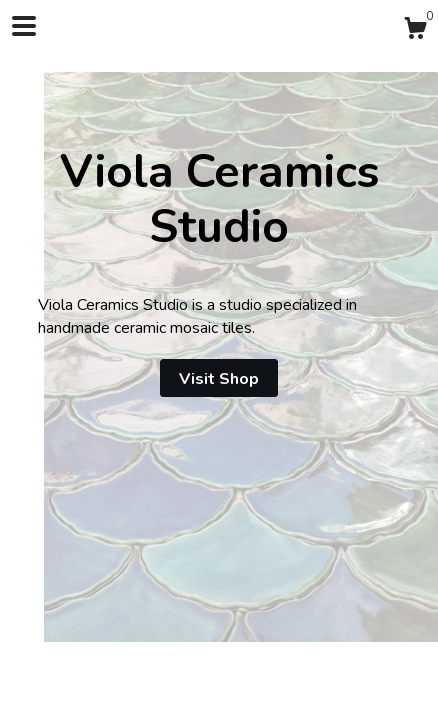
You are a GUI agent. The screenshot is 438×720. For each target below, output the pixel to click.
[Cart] (415, 31)
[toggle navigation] (24, 26)
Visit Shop (219, 379)
